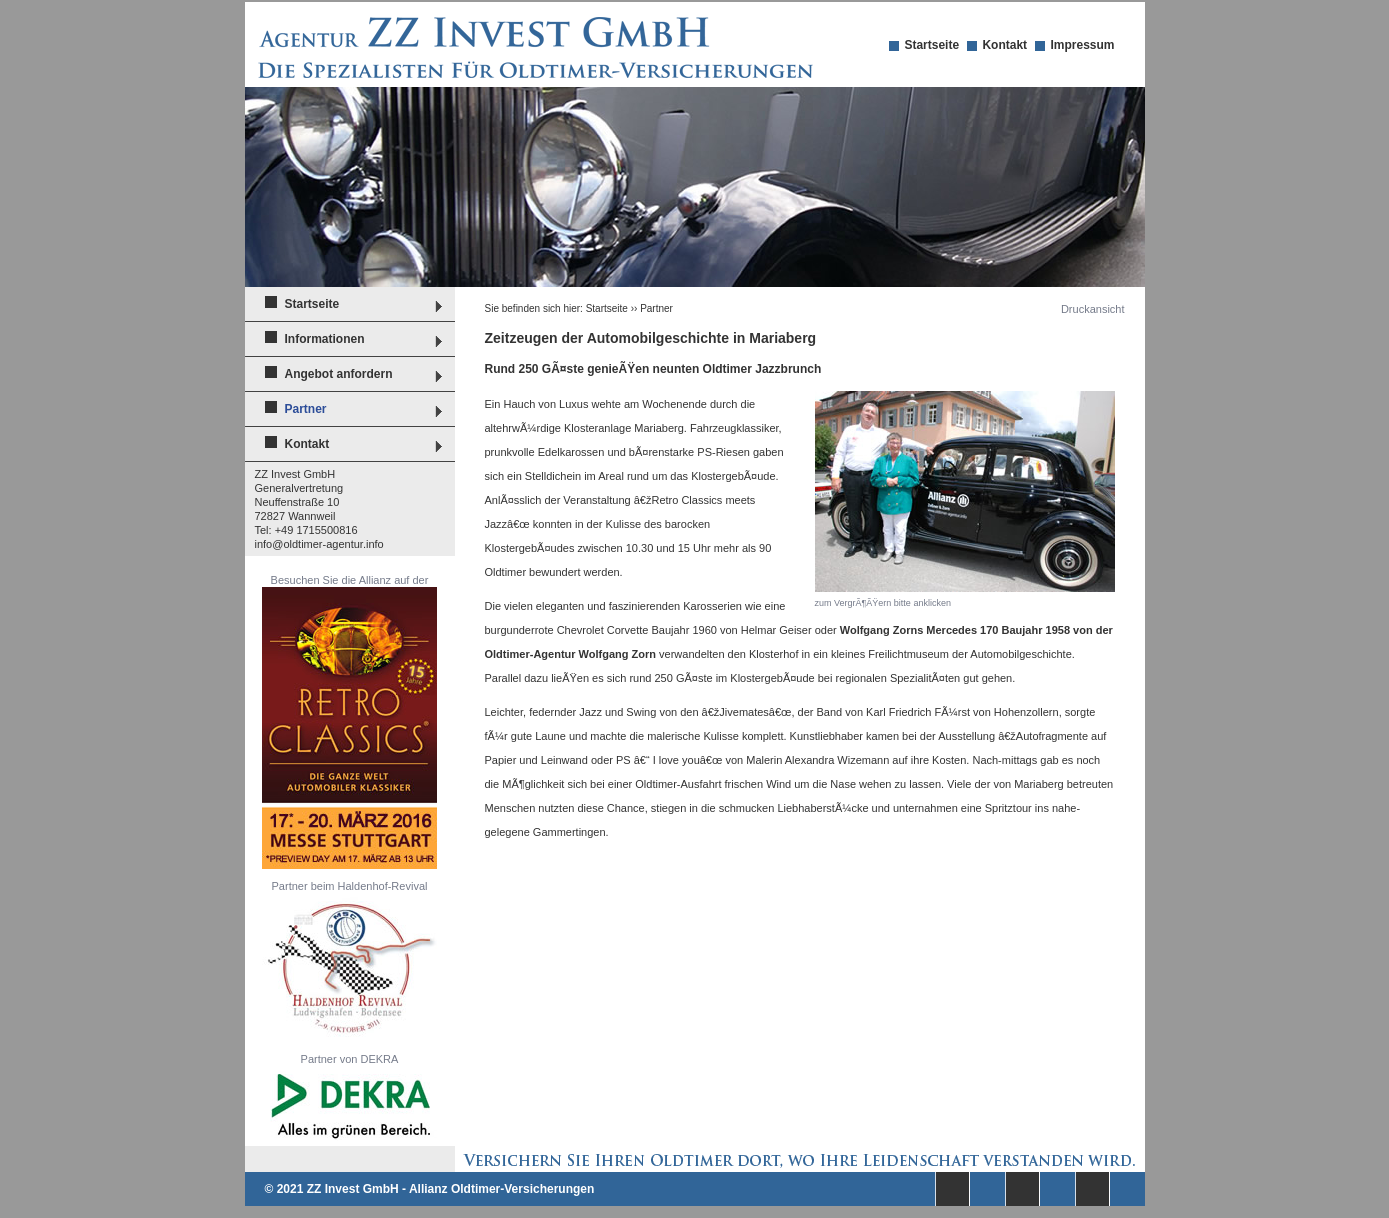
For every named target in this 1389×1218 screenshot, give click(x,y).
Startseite (931, 45)
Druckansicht (1093, 309)
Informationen (325, 339)
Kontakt (1004, 45)
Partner (306, 409)
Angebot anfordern (339, 374)
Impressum (1082, 45)
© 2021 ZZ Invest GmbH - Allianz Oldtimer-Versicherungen (430, 1189)
